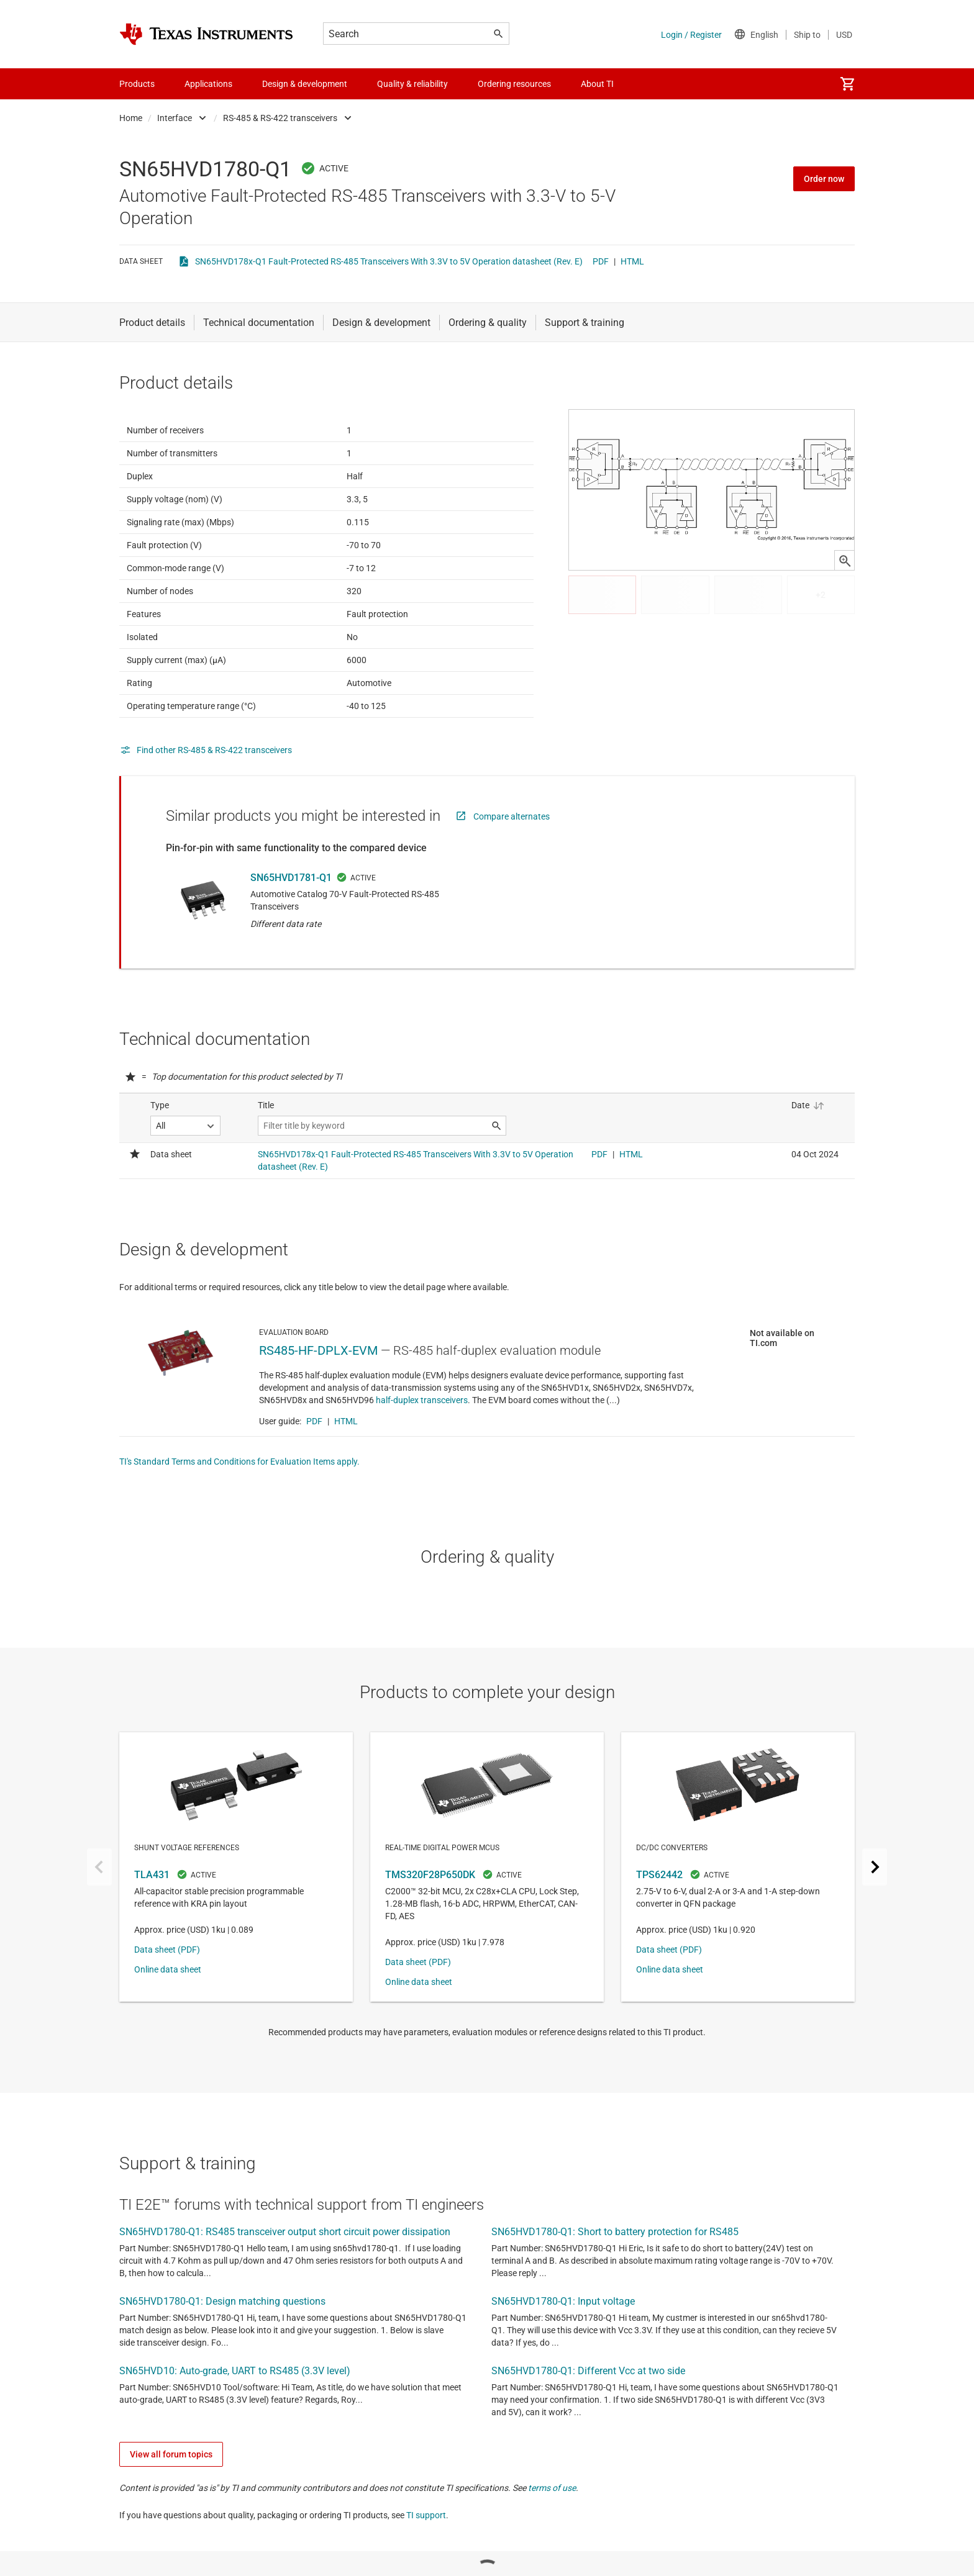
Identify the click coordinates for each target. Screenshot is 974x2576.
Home (130, 118)
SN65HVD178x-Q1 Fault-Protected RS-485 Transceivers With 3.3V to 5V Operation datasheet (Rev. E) (389, 261)
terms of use (552, 2549)
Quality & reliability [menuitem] (412, 84)
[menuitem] (847, 83)
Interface (174, 118)
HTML (632, 261)
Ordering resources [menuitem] (514, 84)
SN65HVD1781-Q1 (291, 908)
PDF (601, 261)
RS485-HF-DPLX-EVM (318, 1411)
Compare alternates (511, 847)
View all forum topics (171, 2515)
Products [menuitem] (137, 84)
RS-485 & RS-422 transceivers (280, 118)
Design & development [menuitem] (304, 84)
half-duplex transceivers (422, 1461)
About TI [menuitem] (597, 84)
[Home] (206, 34)
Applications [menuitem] (208, 84)
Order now (824, 179)
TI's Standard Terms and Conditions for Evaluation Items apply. (239, 1522)
